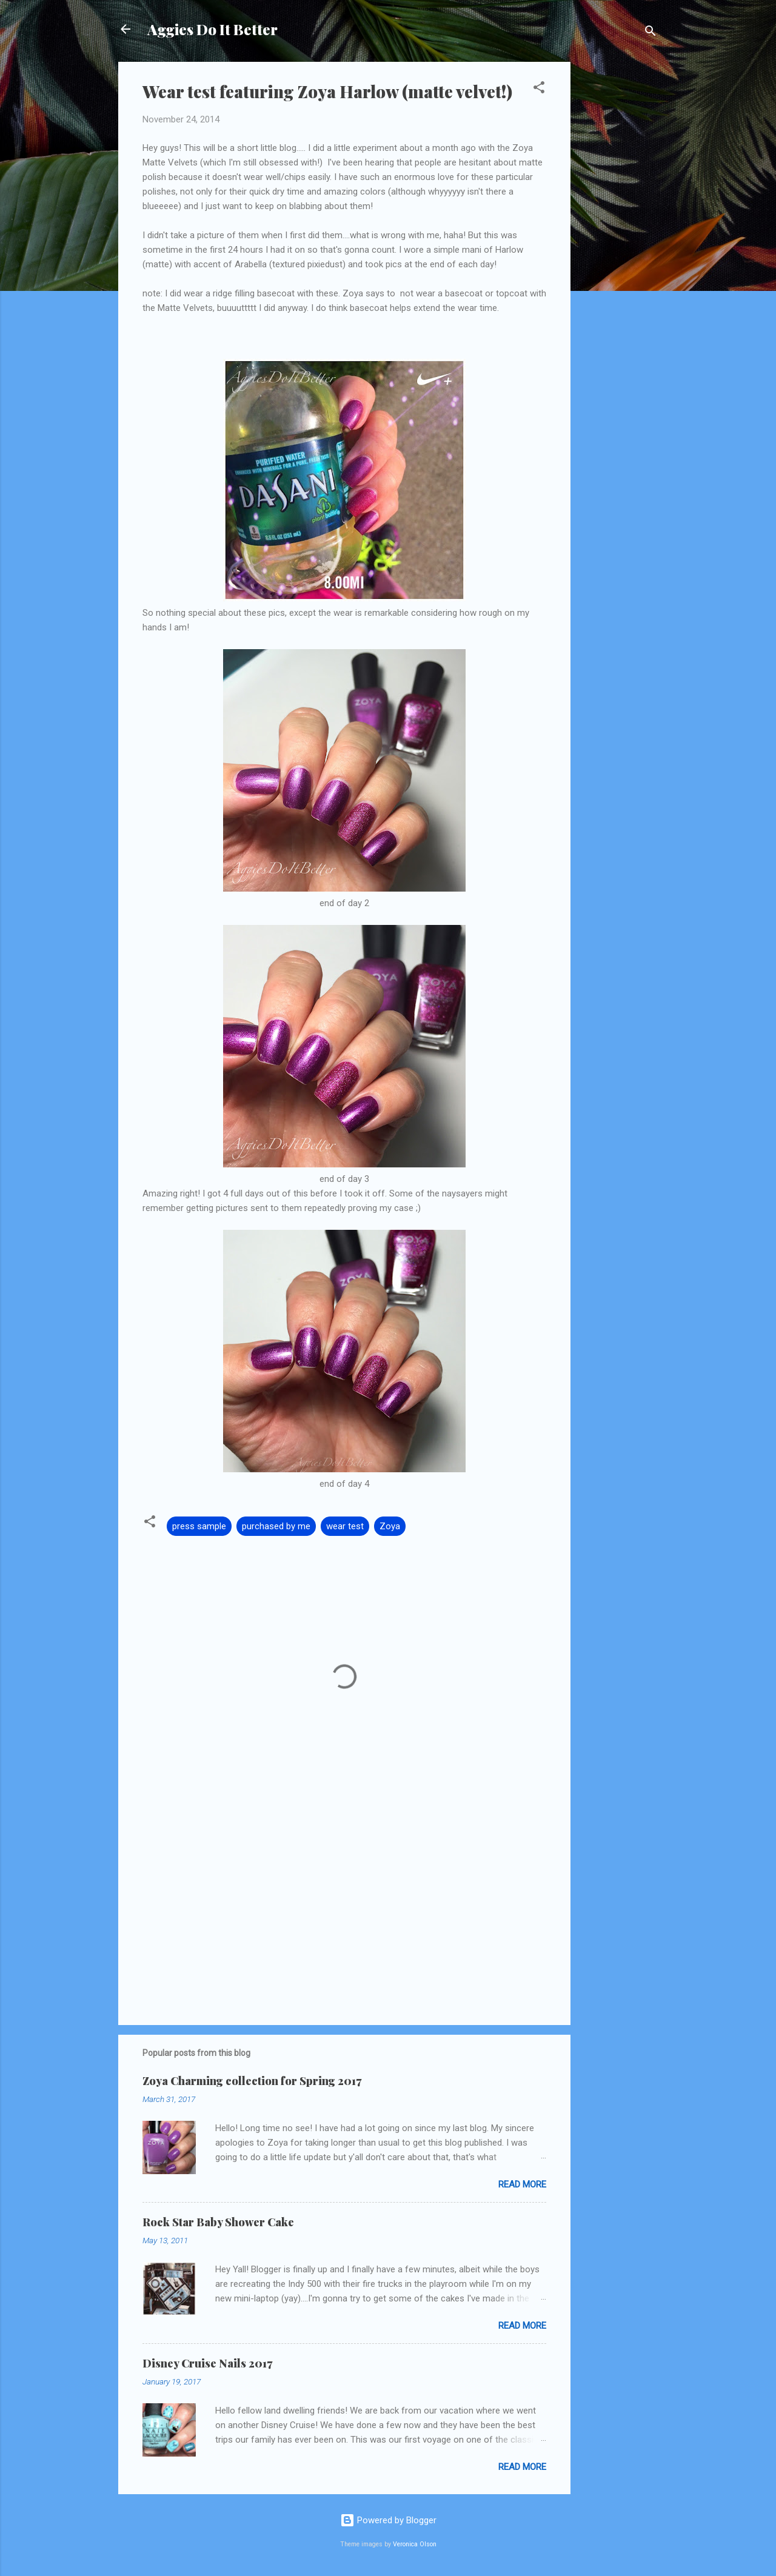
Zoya (390, 1526)
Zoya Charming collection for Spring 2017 (251, 2081)
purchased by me (276, 1526)
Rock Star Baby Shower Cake (218, 2222)
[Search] (650, 33)
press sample (199, 1526)
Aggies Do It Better (212, 29)
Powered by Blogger (388, 2520)
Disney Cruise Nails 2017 (207, 2363)
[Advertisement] (619, 243)
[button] (539, 89)
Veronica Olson (414, 2544)
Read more (522, 2184)
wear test (345, 1526)
